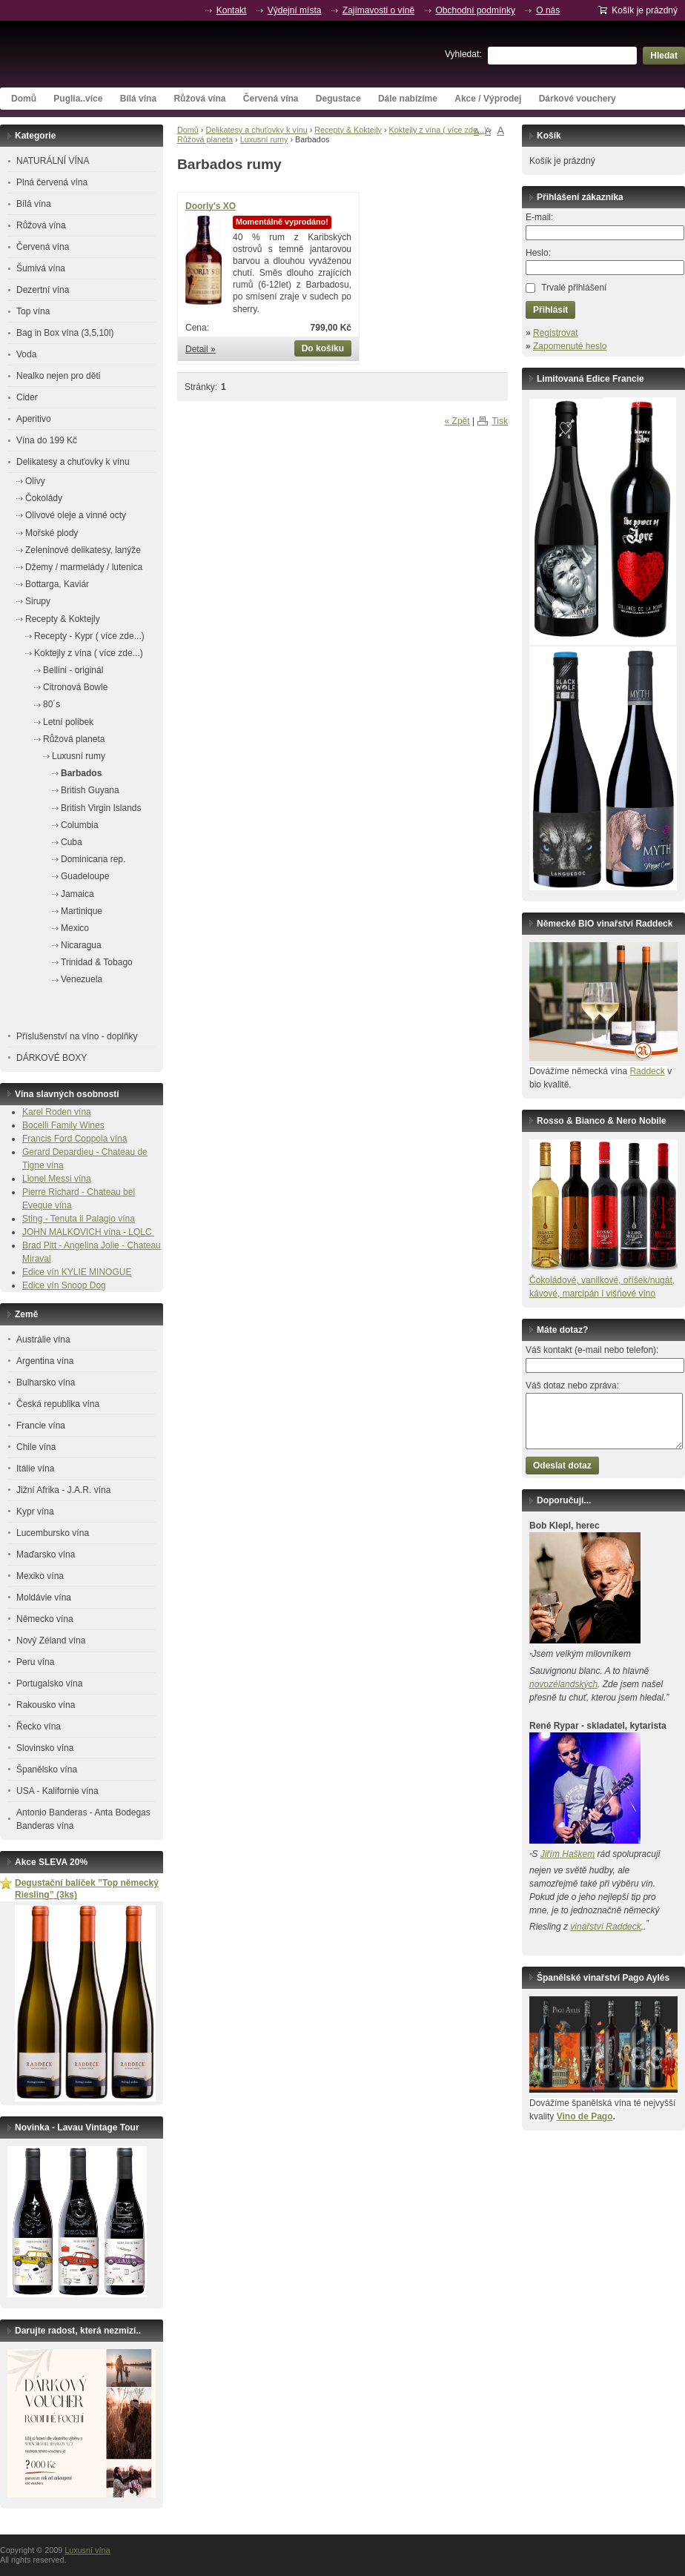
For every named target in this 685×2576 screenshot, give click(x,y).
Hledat (664, 55)
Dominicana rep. (93, 859)
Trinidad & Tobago (97, 962)
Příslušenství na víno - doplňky (76, 1036)
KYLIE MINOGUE (97, 1272)
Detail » (200, 349)
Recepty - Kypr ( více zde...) (89, 636)
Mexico (75, 928)
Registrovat (555, 333)
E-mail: (539, 217)
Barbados (81, 773)
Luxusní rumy (264, 139)
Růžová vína (199, 98)
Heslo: (538, 253)
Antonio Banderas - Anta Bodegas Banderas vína (83, 1819)
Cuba (71, 842)
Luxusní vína (111, 54)
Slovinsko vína (44, 1748)
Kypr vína (35, 1511)
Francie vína (40, 1425)
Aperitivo (33, 419)
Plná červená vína (51, 182)
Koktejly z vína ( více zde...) (438, 129)
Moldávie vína (43, 1597)
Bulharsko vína (45, 1382)
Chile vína (36, 1447)
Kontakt (231, 10)
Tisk (500, 421)
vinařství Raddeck (605, 1926)
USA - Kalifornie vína (57, 1791)
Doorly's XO (210, 206)
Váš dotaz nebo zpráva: (572, 1385)
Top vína (33, 311)
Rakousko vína (45, 1705)
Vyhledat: (463, 54)
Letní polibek (68, 722)
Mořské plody (51, 533)
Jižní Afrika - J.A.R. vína (63, 1490)
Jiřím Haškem (567, 1854)
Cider (27, 397)
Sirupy (37, 601)
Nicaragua (81, 945)
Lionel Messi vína (56, 1178)
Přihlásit (550, 310)
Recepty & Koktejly (348, 129)
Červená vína (271, 98)
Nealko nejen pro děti (58, 376)
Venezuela (81, 979)
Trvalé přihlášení (573, 287)
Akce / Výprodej (487, 98)
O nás (548, 10)
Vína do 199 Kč (46, 440)
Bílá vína (138, 98)
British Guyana (90, 790)
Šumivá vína (40, 268)
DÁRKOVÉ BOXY (51, 1058)
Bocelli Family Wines (63, 1125)
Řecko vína (38, 1726)
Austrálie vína (43, 1339)
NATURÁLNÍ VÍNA (52, 161)
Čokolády (43, 498)
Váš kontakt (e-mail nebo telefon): (592, 1350)
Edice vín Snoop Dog (64, 1285)
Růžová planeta (205, 139)
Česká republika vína (57, 1404)
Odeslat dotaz (562, 1465)
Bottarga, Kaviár (57, 584)
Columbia (80, 825)
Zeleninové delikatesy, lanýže (83, 550)
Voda (26, 354)
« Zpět (457, 421)
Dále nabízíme (407, 98)
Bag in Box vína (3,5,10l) (64, 333)
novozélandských (563, 1684)
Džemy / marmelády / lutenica (83, 567)
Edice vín (42, 1272)
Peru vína (35, 1662)
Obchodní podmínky (475, 10)
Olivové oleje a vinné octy (75, 515)
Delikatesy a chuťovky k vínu (256, 129)
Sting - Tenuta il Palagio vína (78, 1218)
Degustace (338, 98)
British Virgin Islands (101, 808)
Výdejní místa (295, 10)
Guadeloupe (85, 876)
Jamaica (77, 894)
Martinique (81, 911)
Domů (23, 98)
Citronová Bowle (75, 687)
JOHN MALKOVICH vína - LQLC (88, 1232)
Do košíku (323, 348)
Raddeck (646, 1071)
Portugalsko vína (49, 1683)
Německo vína (44, 1619)
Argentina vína (44, 1361)
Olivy (35, 481)
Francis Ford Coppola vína (74, 1138)
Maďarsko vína (45, 1554)
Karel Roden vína (56, 1112)
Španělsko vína (46, 1769)
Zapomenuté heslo (569, 346)
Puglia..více (77, 98)
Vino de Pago (585, 2116)
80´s (51, 704)
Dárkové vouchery (577, 98)
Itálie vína (35, 1468)
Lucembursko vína (52, 1533)
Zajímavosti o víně (378, 10)
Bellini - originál (73, 670)
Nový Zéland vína (50, 1640)
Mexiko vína (40, 1576)
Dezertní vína (42, 290)
